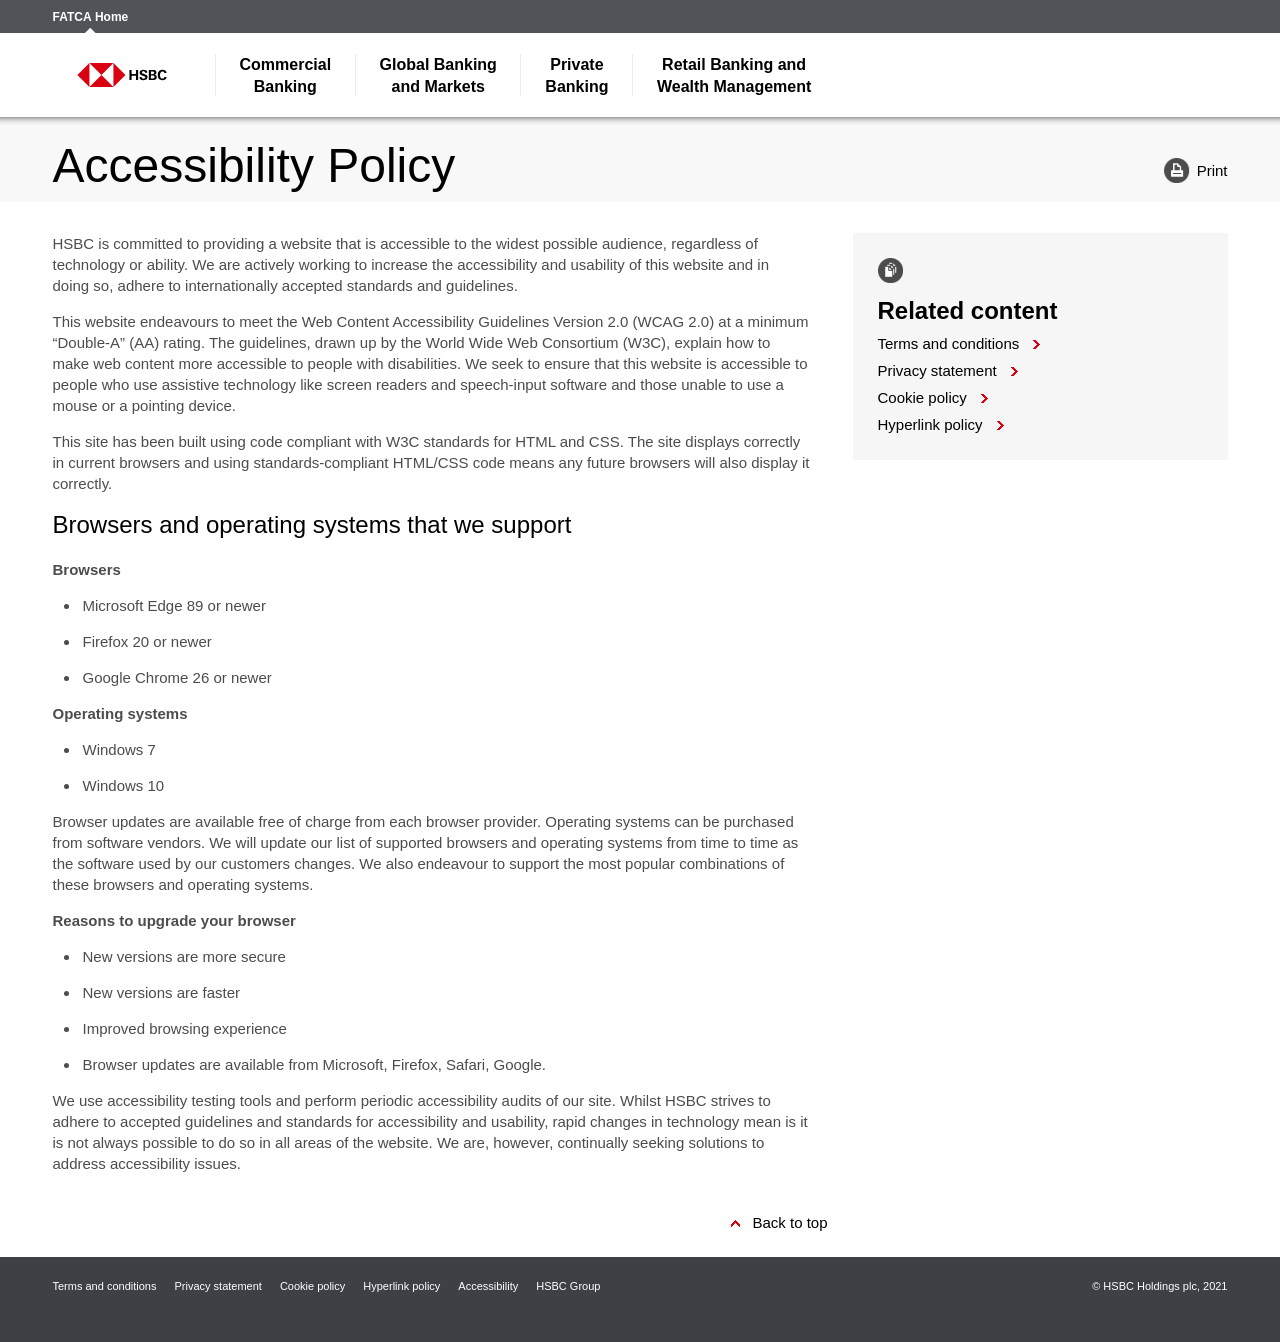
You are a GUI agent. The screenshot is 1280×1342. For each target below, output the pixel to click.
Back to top (789, 1222)
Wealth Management (734, 75)
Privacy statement (937, 370)
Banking (286, 75)
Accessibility (488, 1286)
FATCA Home (91, 17)
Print (1188, 169)
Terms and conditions (949, 343)
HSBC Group (568, 1286)
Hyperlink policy (930, 424)
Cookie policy (922, 397)
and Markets (438, 75)
